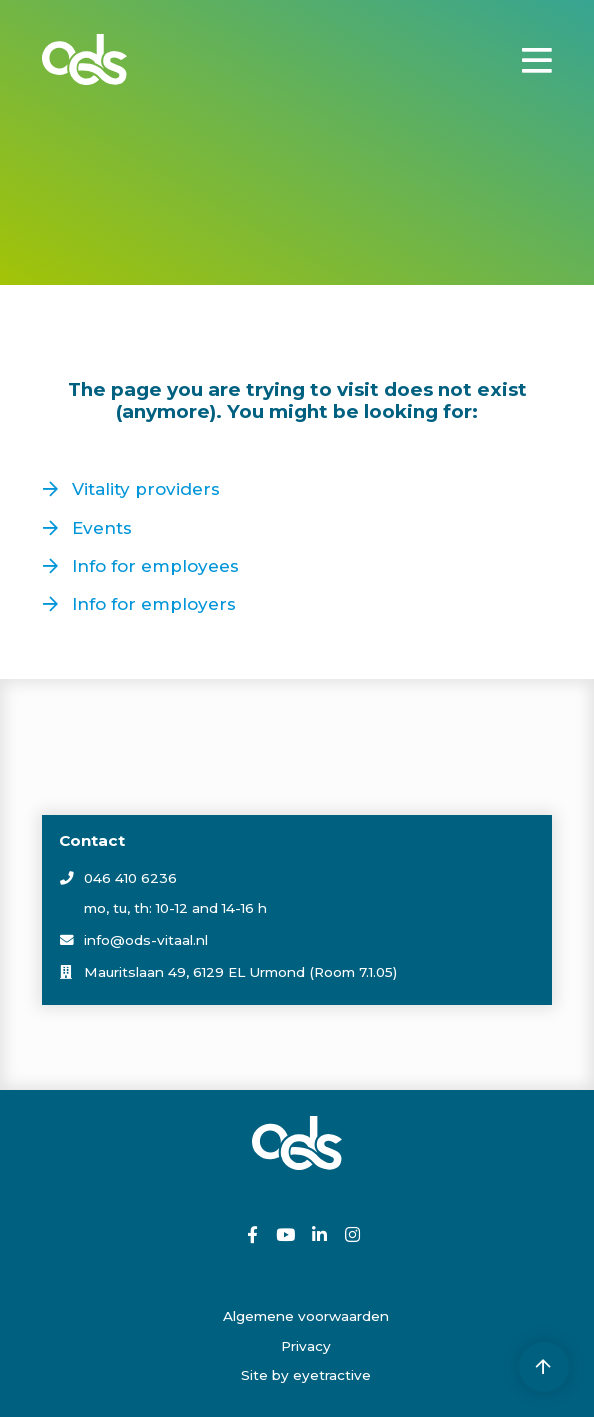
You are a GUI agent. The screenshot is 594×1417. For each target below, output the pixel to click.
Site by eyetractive (306, 1375)
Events (102, 528)
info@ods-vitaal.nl (146, 940)
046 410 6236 (130, 878)
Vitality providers (146, 489)
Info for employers (154, 604)
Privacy (306, 1346)
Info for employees (155, 566)
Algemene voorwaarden (306, 1316)
